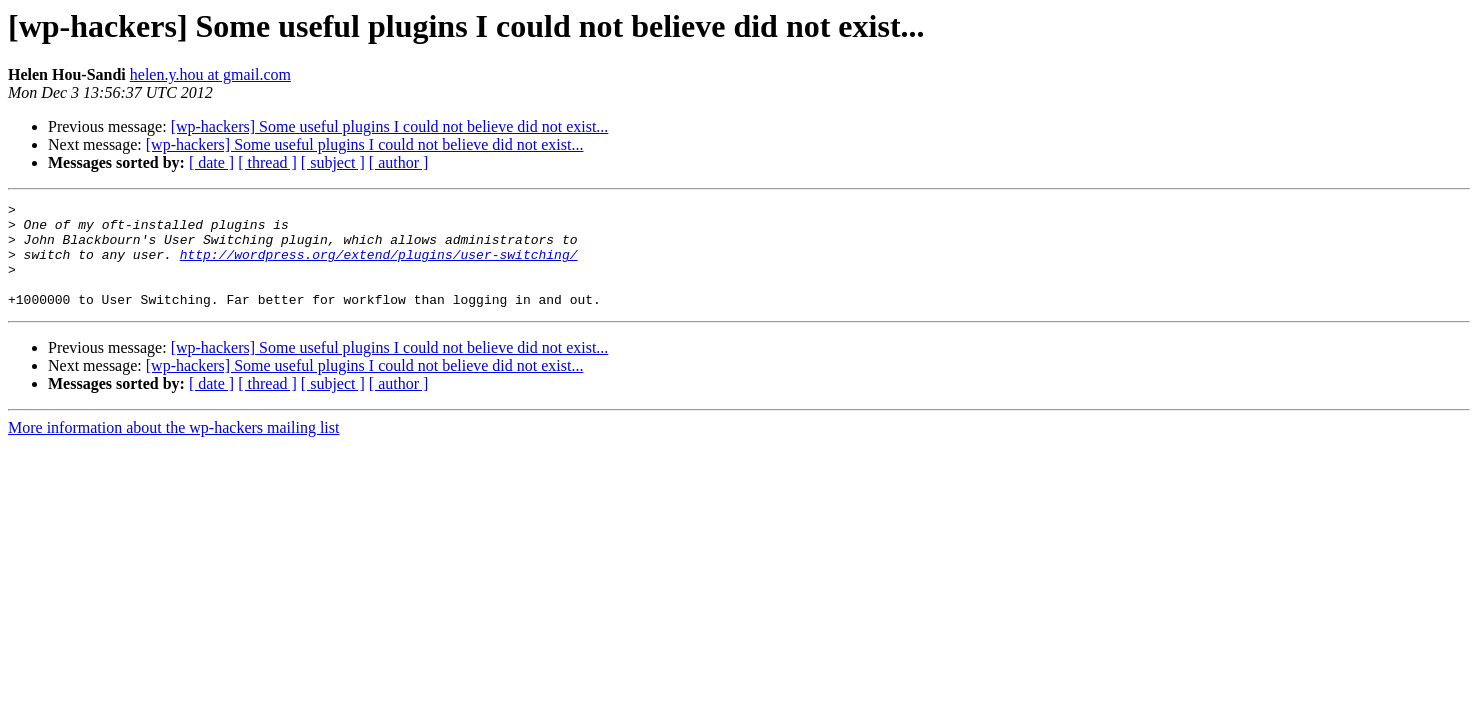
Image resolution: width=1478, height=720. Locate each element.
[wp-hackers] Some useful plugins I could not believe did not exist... (390, 126)
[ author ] (399, 162)
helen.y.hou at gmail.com (210, 74)
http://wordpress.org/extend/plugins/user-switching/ (379, 266)
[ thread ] (267, 162)
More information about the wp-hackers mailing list (173, 448)
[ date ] (211, 162)
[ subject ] (333, 162)
